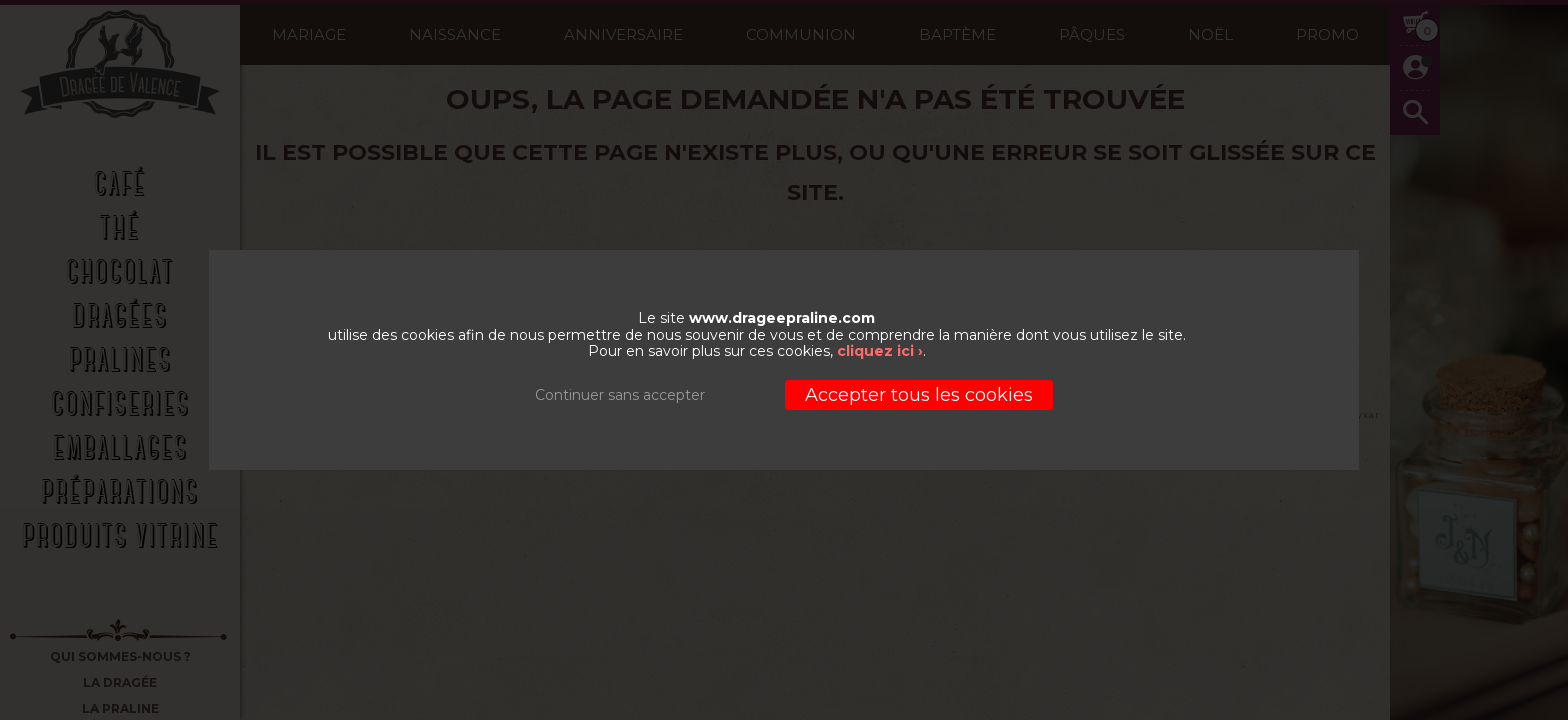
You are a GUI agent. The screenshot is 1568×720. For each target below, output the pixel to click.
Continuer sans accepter (620, 395)
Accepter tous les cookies (919, 395)
